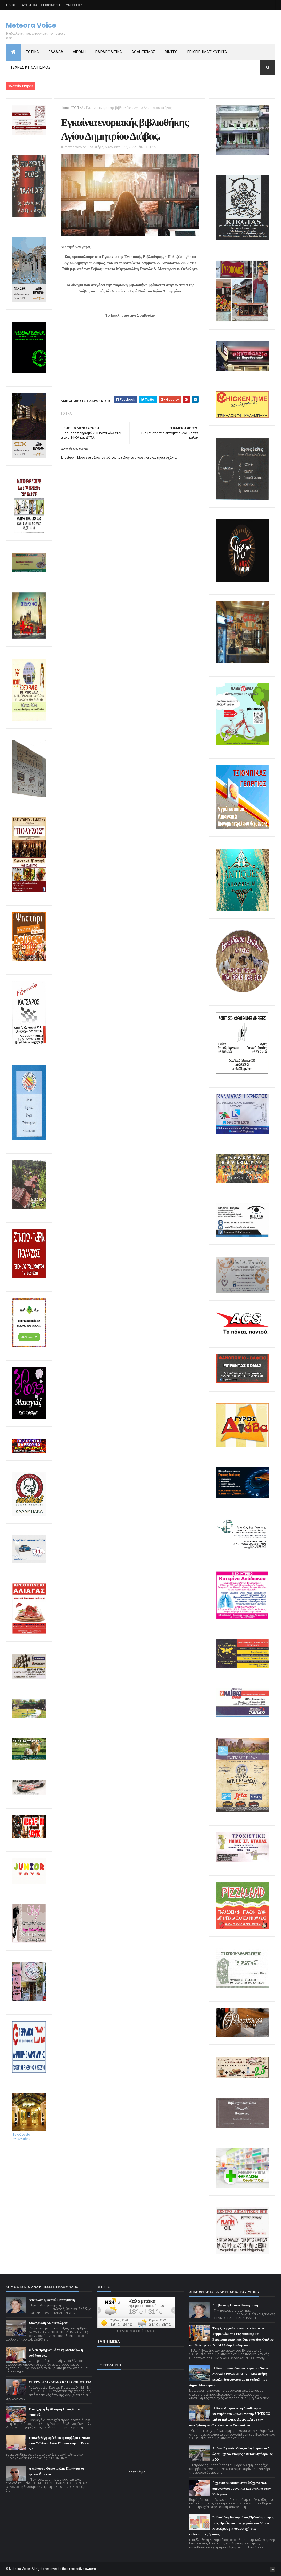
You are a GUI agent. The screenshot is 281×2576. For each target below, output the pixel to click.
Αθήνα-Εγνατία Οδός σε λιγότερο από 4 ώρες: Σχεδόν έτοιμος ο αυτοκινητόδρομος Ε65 (242, 2454)
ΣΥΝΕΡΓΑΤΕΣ (73, 5)
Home (65, 107)
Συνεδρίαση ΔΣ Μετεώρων (48, 2323)
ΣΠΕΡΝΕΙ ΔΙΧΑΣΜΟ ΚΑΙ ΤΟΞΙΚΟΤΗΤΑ (60, 2382)
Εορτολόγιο (136, 2472)
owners (90, 2569)
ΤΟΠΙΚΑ (32, 52)
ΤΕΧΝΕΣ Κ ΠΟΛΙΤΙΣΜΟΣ (30, 67)
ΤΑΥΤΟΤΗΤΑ (28, 5)
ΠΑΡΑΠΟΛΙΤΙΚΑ (108, 52)
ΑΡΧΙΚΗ (11, 5)
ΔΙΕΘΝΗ (79, 52)
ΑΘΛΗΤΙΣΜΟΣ (143, 52)
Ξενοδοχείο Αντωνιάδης (29, 2135)
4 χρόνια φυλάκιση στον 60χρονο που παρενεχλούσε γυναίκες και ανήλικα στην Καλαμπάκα (241, 2488)
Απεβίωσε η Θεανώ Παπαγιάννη (52, 2300)
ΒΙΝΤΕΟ (171, 52)
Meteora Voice (31, 25)
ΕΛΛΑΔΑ (56, 52)
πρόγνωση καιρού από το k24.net (136, 2331)
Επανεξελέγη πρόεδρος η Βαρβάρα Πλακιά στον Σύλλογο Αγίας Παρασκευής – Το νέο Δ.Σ (59, 2443)
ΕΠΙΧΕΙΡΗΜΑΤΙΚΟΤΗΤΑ (207, 52)
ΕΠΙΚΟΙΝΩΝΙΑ (50, 5)
